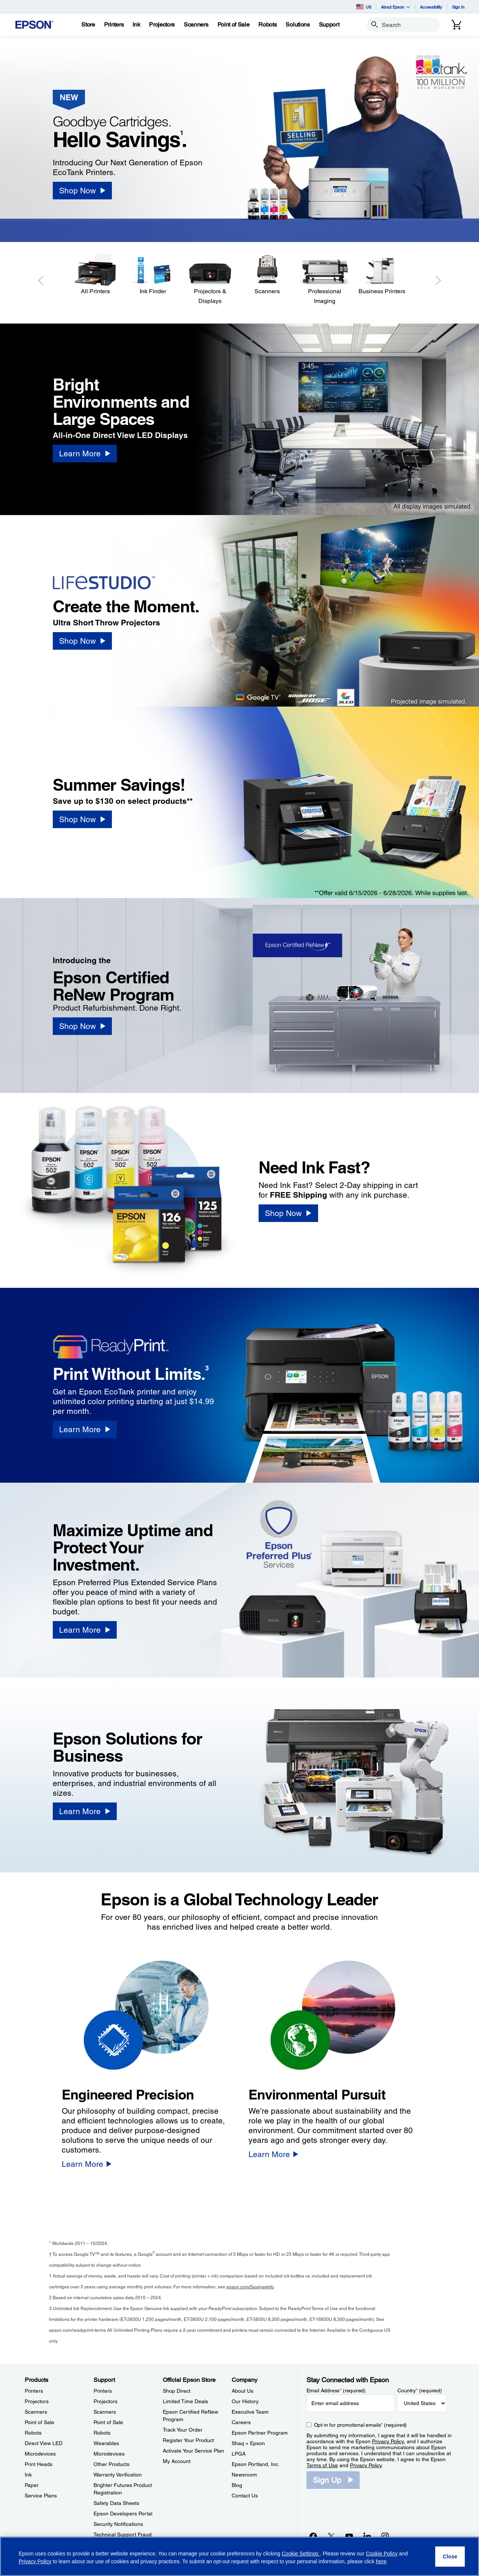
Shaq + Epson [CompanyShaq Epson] (248, 2443)
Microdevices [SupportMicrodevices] (109, 2454)
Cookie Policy (382, 2554)
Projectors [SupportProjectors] (106, 2401)
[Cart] (456, 24)
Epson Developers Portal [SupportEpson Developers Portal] (123, 2514)
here (381, 2561)
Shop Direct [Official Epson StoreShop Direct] (176, 2391)
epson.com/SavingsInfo (250, 2286)
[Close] (450, 2556)
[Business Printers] (382, 274)
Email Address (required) (336, 2390)
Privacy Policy (388, 2441)
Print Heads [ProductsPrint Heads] (38, 2464)
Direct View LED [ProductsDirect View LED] (43, 2443)
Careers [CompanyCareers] (241, 2422)
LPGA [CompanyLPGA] (238, 2454)
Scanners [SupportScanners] (105, 2412)
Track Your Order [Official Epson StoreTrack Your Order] (182, 2430)
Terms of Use (322, 2465)
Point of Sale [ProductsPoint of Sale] (39, 2422)
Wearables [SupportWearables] (106, 2443)
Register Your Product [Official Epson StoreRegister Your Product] (188, 2440)
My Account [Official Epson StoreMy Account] (176, 2461)
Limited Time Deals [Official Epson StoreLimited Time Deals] (185, 2401)
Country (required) (419, 2390)
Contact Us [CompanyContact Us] (245, 2496)
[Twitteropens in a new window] (331, 2536)
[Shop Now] (82, 190)
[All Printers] (95, 274)
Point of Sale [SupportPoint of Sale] (108, 2422)
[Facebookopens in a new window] (313, 2536)
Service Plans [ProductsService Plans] (41, 2496)
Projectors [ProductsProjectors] (37, 2401)
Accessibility (431, 6)
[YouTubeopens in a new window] (349, 2536)
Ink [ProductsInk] (28, 2475)
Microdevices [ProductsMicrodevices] (40, 2454)
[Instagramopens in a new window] (385, 2536)
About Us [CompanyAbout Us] (242, 2391)
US (363, 6)
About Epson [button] (395, 6)
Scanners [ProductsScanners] (36, 2412)
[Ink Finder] (153, 274)
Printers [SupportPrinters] (103, 2391)
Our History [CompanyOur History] (245, 2401)
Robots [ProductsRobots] (33, 2433)
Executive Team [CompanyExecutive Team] (250, 2412)
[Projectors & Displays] (210, 279)
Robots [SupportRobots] (102, 2433)
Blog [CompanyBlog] (237, 2485)
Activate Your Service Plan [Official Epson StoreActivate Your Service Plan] (193, 2451)
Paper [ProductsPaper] (32, 2485)
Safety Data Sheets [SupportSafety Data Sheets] (116, 2503)
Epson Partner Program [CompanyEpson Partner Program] (260, 2433)
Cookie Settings (301, 2554)
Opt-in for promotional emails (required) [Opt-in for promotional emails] (360, 2425)
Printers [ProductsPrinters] (34, 2391)
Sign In (458, 6)
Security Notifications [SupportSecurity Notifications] (118, 2524)
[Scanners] (267, 274)
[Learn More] (85, 453)
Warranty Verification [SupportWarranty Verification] (118, 2475)
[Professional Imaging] (325, 279)
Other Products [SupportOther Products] (111, 2464)
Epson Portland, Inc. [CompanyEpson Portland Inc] (256, 2464)
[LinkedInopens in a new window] (367, 2536)
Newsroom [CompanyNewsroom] (244, 2475)
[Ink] (136, 24)
